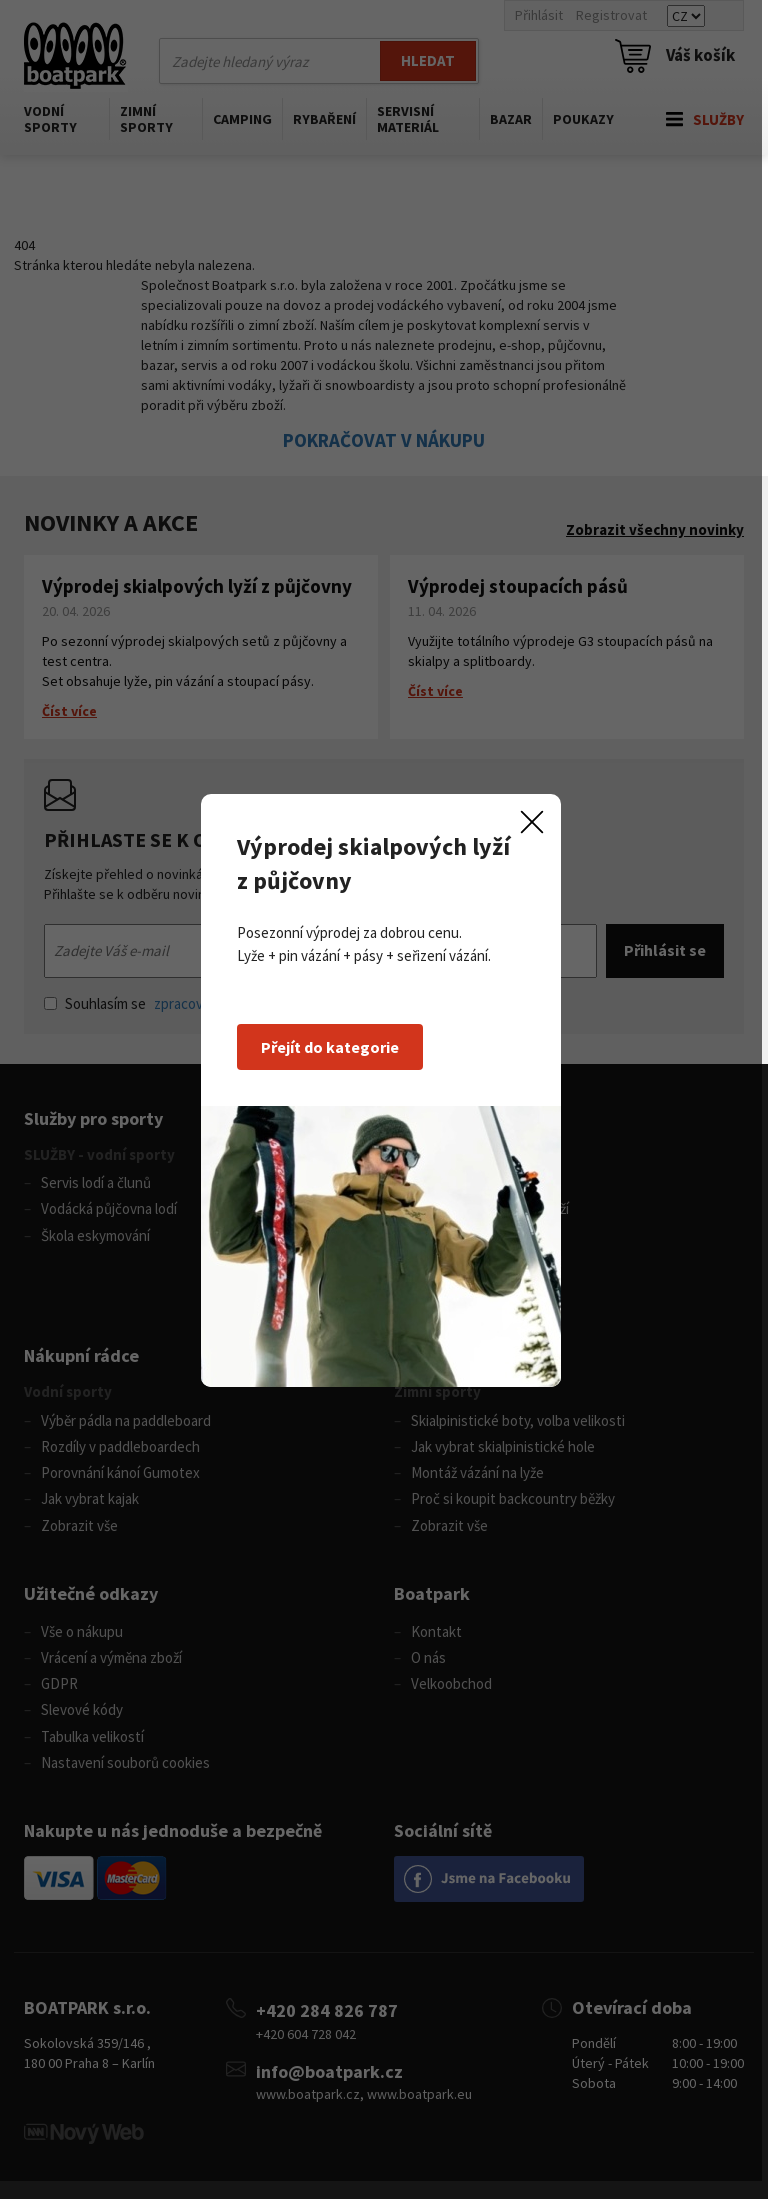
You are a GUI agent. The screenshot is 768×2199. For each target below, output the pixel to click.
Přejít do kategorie (333, 1056)
